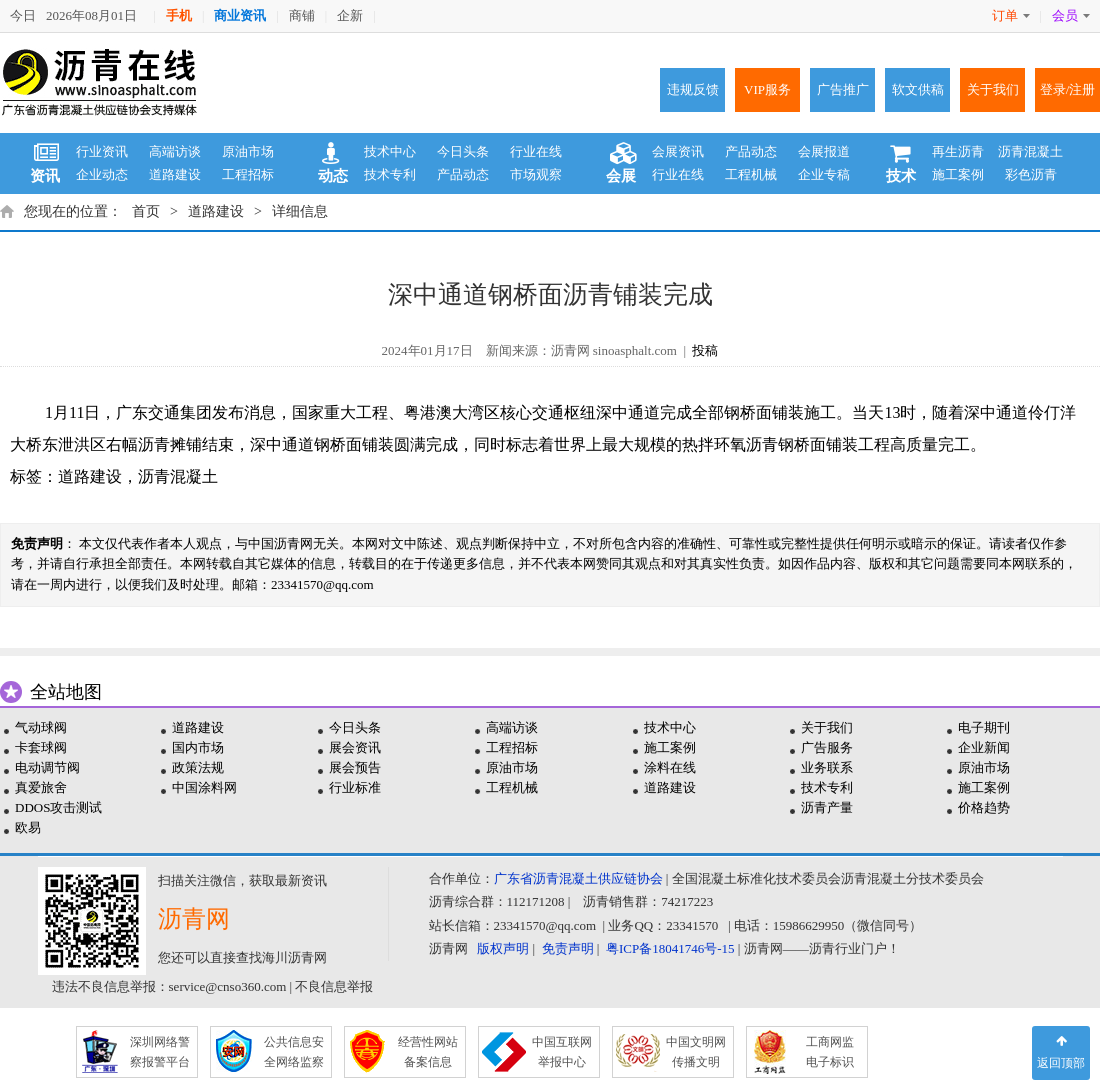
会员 (1071, 15)
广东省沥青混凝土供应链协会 (578, 878)
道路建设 (175, 174)
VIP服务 (767, 89)
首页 (146, 211)
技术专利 (390, 174)
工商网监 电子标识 (830, 1052)
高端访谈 (175, 151)
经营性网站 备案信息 (428, 1052)
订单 (1011, 15)
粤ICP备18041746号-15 (670, 948)
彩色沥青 (1031, 174)
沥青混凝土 (1030, 151)
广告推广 (843, 89)
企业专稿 (824, 174)
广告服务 (827, 747)
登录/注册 (1068, 89)
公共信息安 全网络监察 (294, 1052)
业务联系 (827, 767)
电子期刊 (984, 727)
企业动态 (102, 174)
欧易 (28, 827)
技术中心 (390, 151)
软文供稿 (918, 89)
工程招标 (248, 174)
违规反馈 (693, 89)
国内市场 (198, 747)
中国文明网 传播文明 (696, 1052)
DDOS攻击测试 (58, 807)
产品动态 (463, 174)
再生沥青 (958, 151)
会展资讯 (678, 151)
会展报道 (824, 151)
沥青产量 (827, 807)
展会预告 (355, 767)
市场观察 (536, 174)
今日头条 (463, 151)
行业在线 (536, 151)
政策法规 (198, 767)
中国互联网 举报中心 (562, 1052)
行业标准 (355, 787)
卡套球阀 (41, 747)
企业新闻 (984, 747)
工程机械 (751, 174)
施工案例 (958, 174)
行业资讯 (102, 151)
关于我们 (993, 89)
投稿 (705, 350)
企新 (350, 15)
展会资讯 (355, 747)
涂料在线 (670, 767)
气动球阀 (41, 727)
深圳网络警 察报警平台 (160, 1052)
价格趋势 (984, 807)
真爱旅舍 (41, 787)
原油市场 (248, 151)
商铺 (302, 15)
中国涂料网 (204, 787)
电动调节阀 (47, 767)
